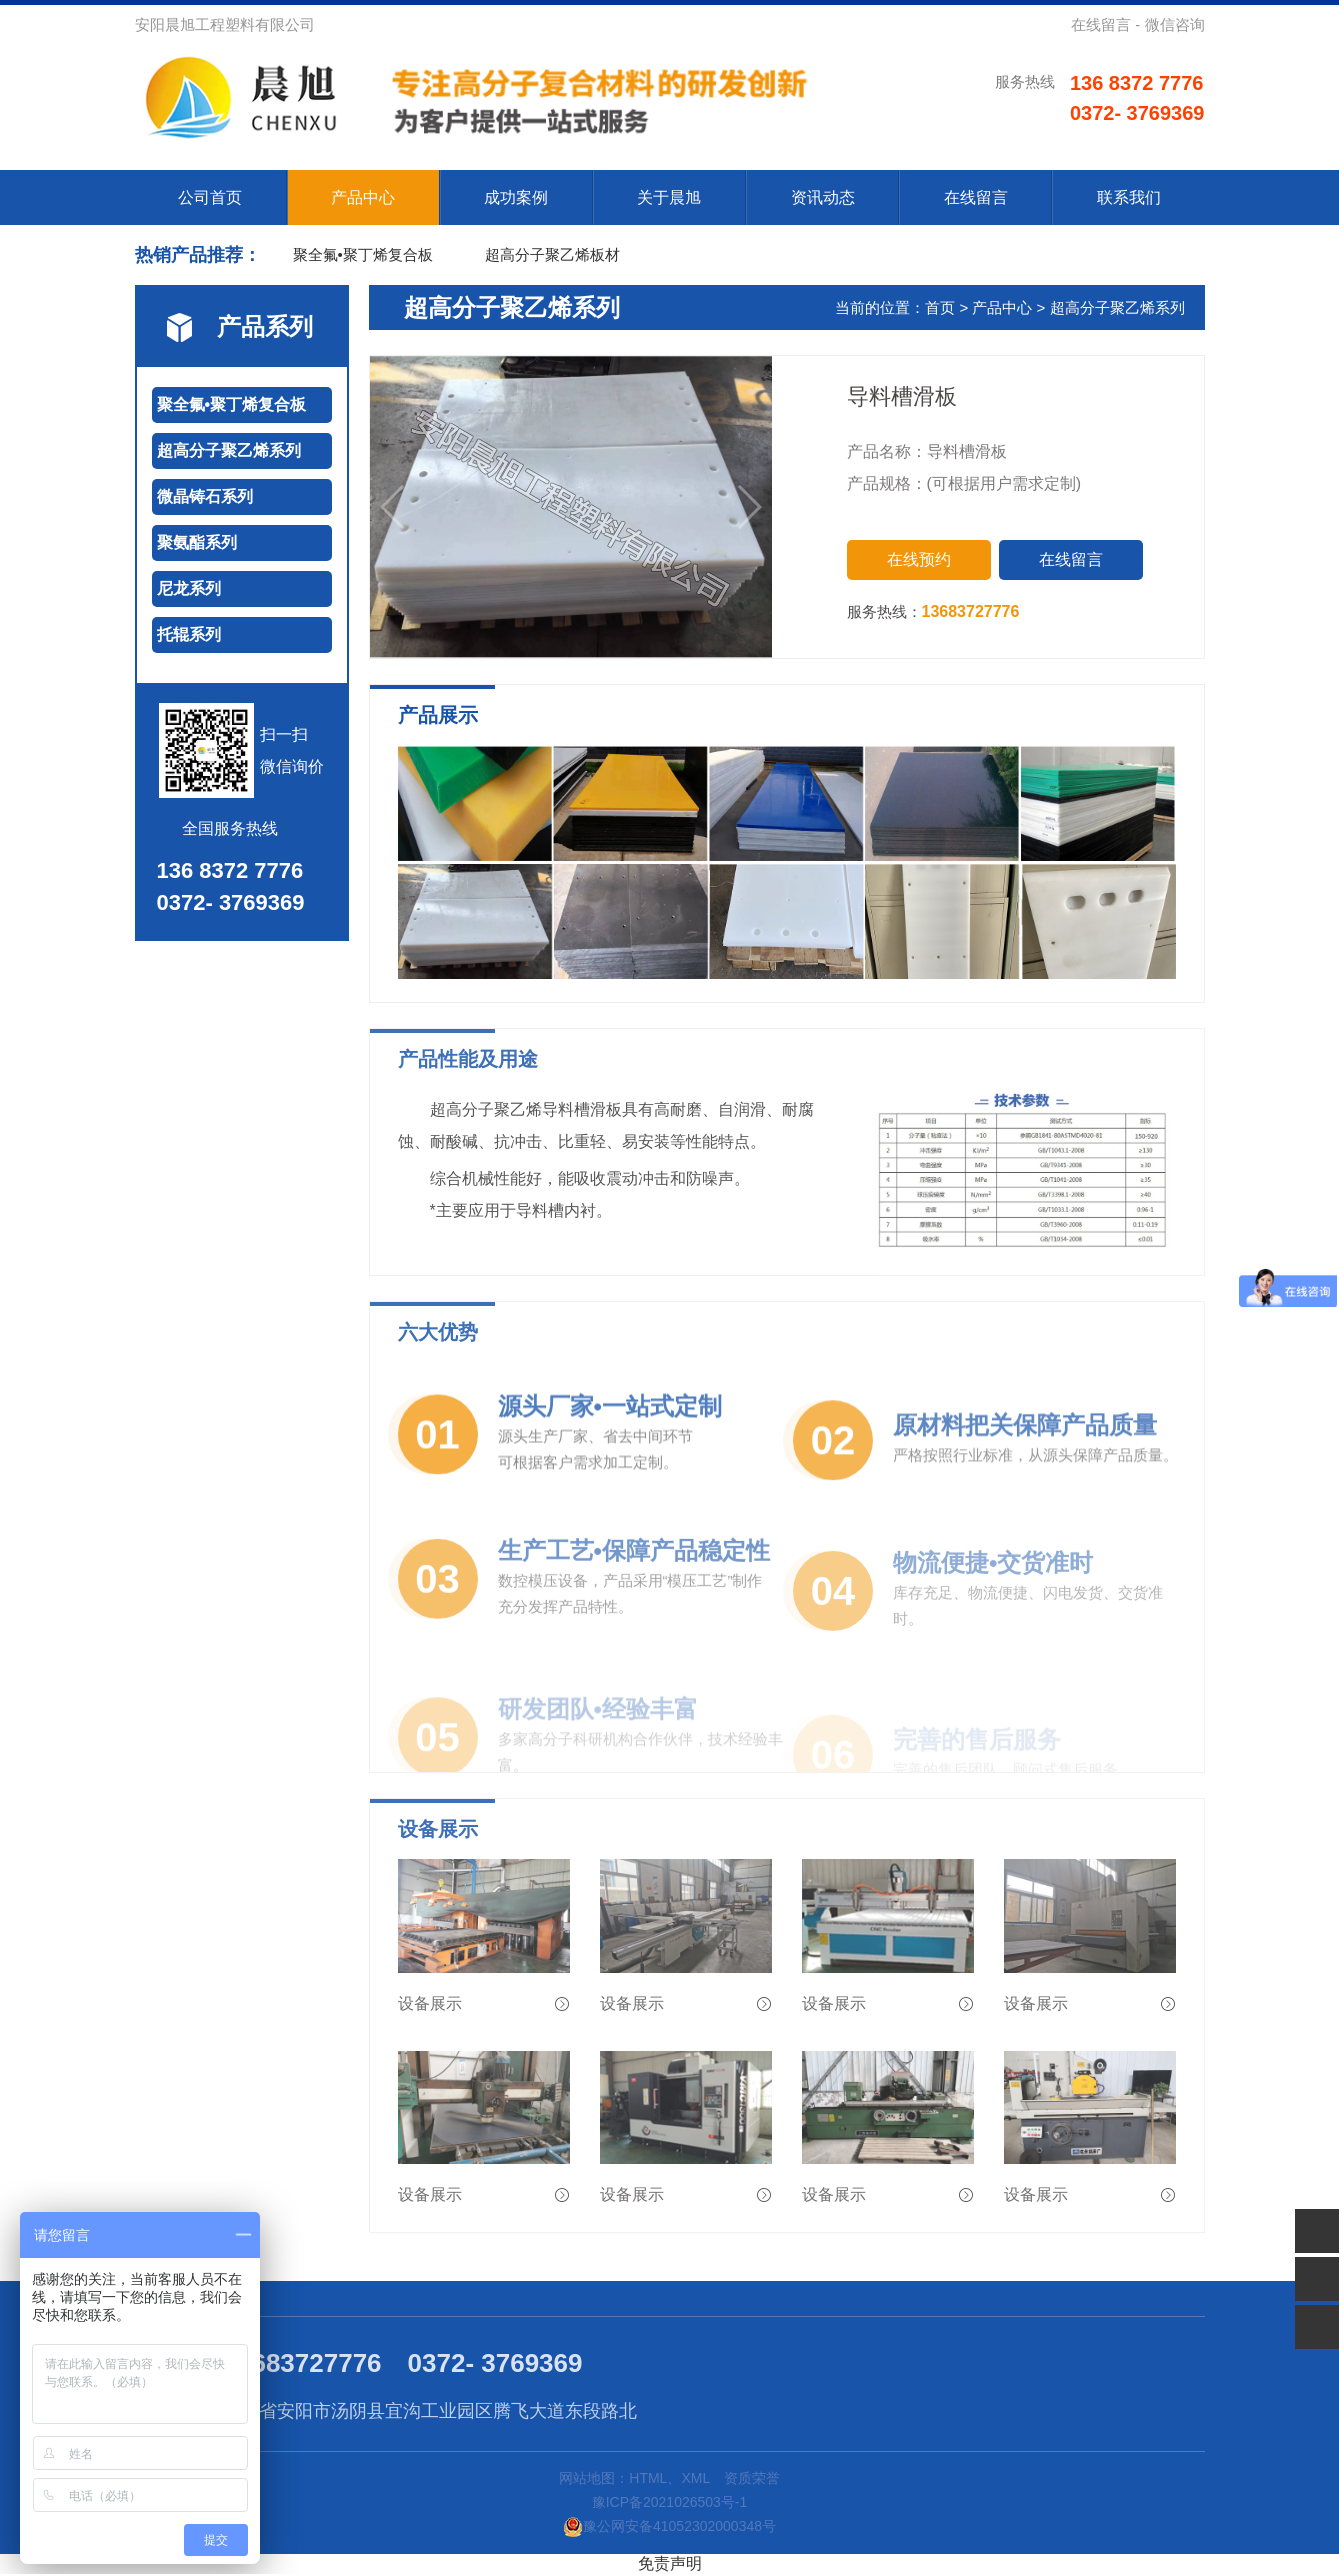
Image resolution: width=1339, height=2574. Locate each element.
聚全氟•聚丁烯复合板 (363, 254)
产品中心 (363, 197)
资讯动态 (823, 197)
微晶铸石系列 (205, 496)
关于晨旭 (669, 197)
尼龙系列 (189, 588)
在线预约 (919, 559)
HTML (648, 2478)
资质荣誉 (752, 2478)
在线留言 (1101, 24)
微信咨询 (1175, 24)
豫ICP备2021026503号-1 (670, 2502)
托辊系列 (189, 634)
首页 (940, 307)
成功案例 (516, 197)
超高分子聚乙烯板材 (552, 254)
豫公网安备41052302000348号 (669, 2526)
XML (695, 2478)
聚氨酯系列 (197, 542)
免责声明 (670, 2563)
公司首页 (210, 197)
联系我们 (1129, 197)
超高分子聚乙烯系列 (229, 450)
